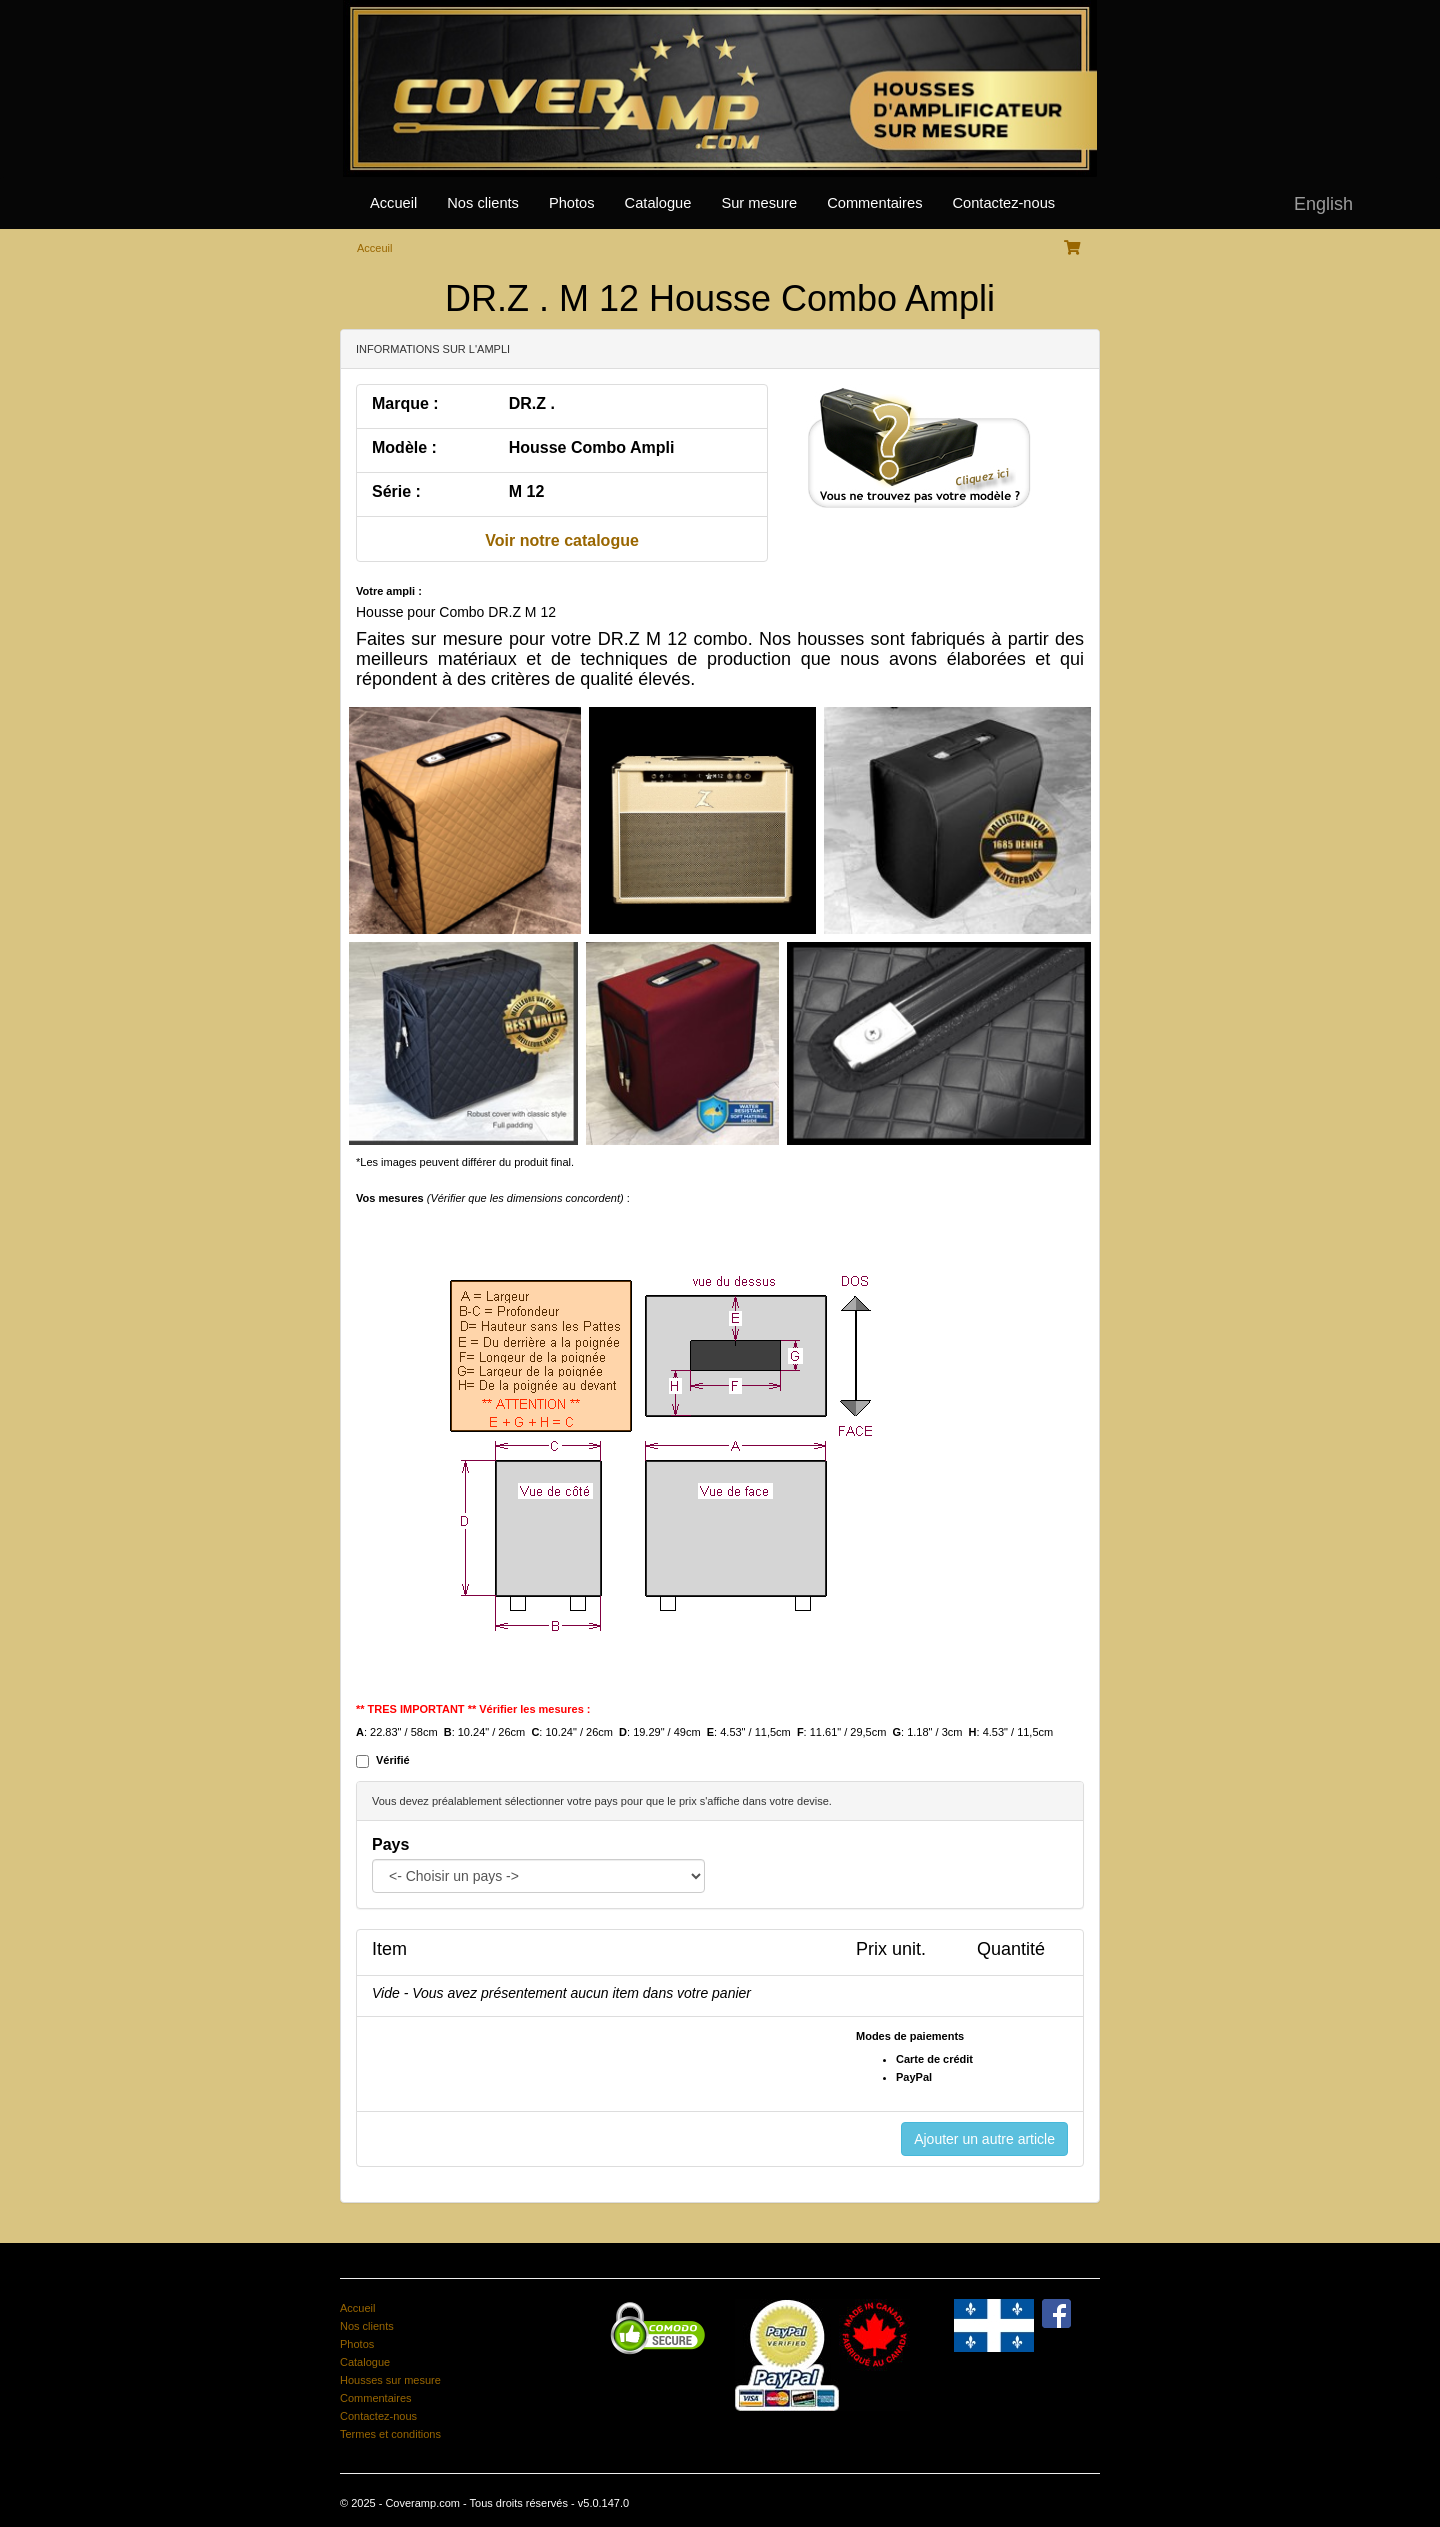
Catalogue (658, 203)
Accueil (393, 203)
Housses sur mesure (390, 2380)
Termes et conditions (390, 2434)
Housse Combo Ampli (592, 447)
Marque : (405, 403)
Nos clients (483, 203)
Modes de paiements (910, 2036)
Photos (572, 203)
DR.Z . (532, 403)
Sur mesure (759, 203)
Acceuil (374, 248)
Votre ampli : (389, 591)
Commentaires (874, 203)
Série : (396, 491)
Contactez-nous (1003, 203)
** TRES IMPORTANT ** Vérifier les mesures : (473, 1709)
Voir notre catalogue (562, 540)
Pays (390, 1844)
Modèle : (404, 447)
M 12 (527, 491)
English (1323, 204)
